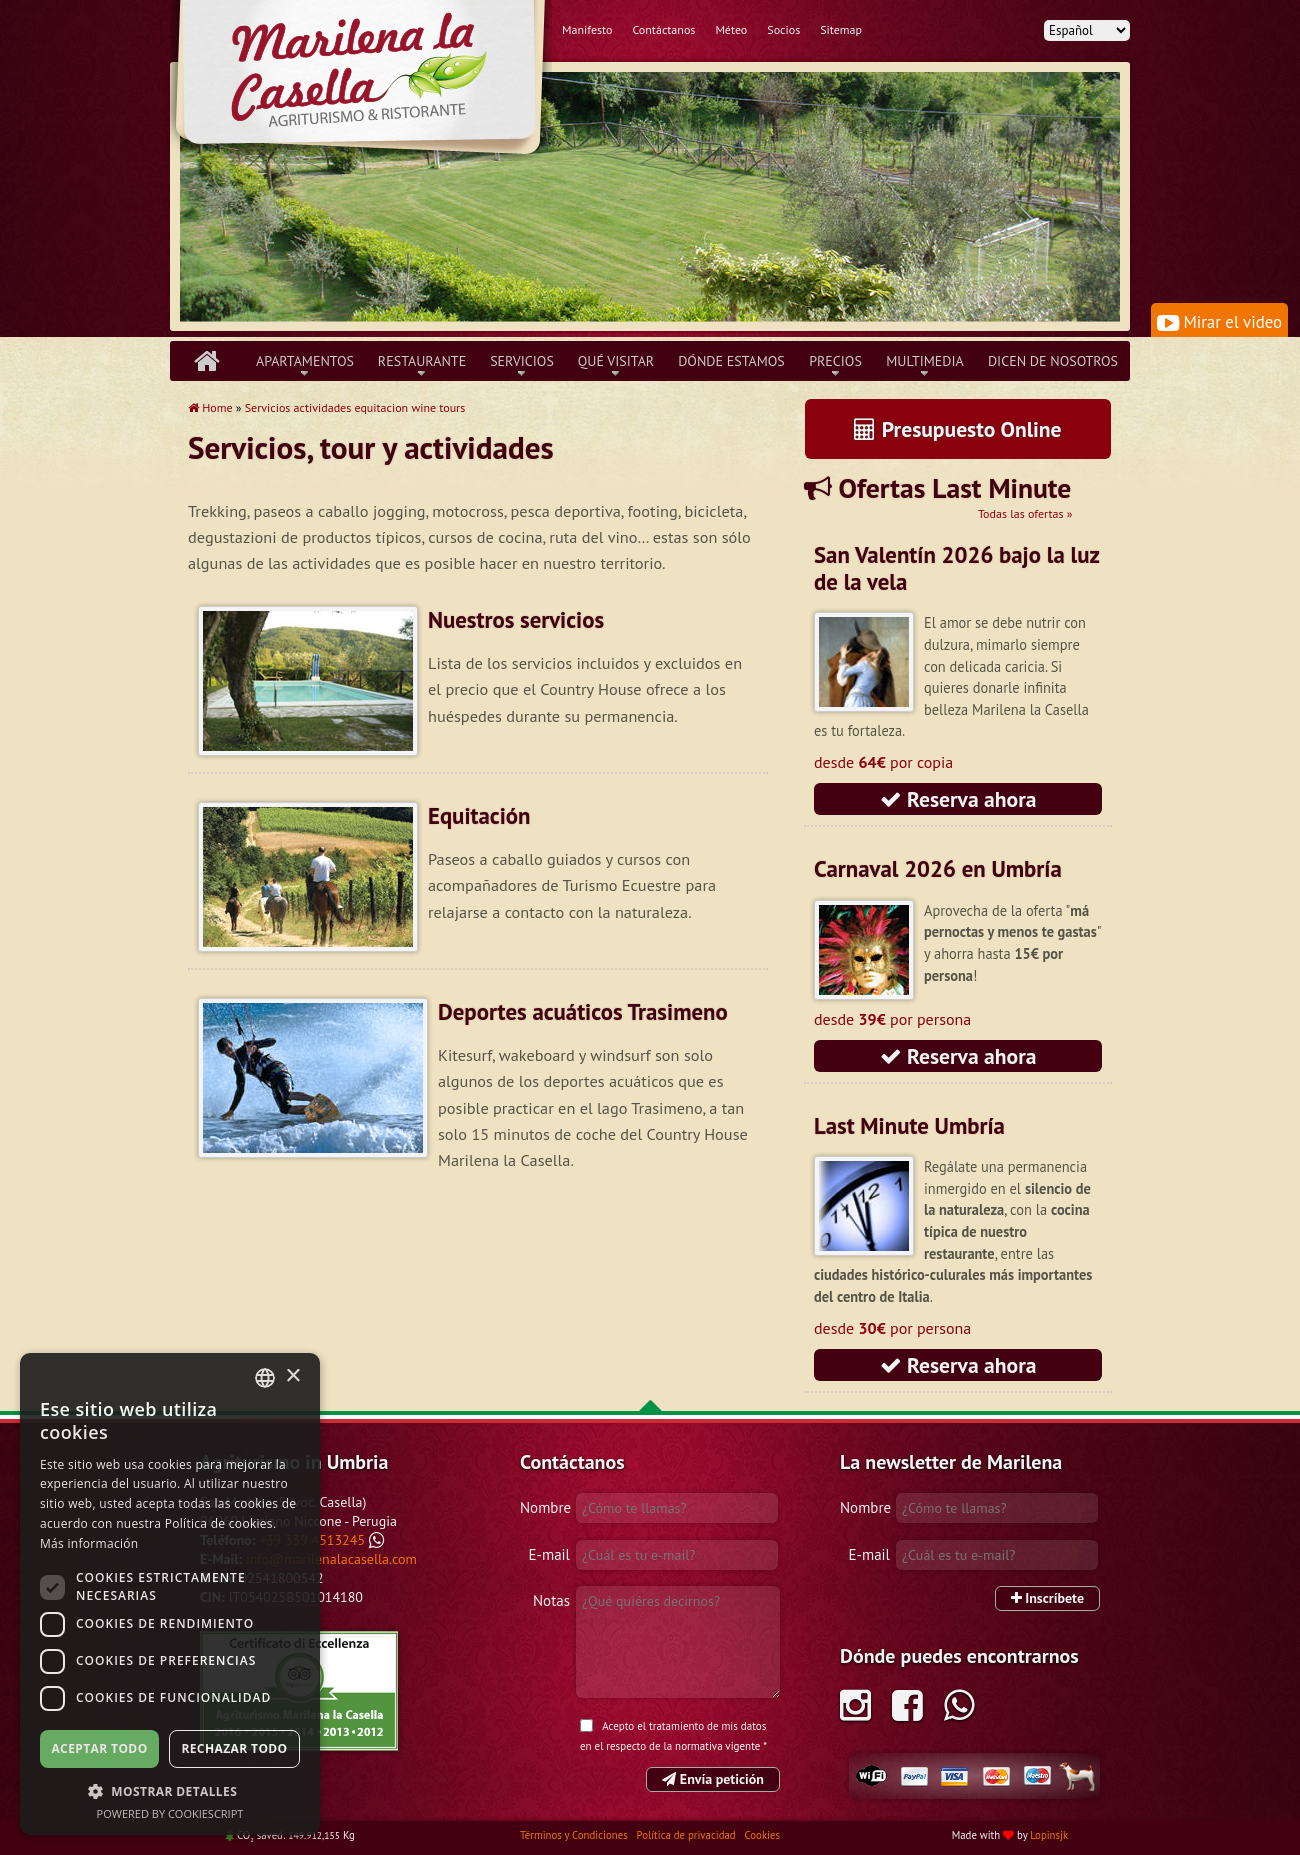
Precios (835, 361)
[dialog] (170, 1594)
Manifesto (587, 29)
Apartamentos (305, 361)
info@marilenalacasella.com (331, 1559)
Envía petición (713, 1779)
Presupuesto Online (957, 429)
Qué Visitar (616, 361)
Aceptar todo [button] (99, 1748)
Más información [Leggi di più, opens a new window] (89, 1543)
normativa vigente (717, 1746)
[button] (170, 1791)
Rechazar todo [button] (234, 1748)
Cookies (762, 1835)
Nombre (545, 1507)
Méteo (731, 29)
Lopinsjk (1049, 1835)
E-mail (549, 1554)
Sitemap (841, 29)
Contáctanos (663, 29)
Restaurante (422, 361)
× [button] (292, 1376)
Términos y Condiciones (575, 1835)
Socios (783, 29)
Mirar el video (1219, 322)
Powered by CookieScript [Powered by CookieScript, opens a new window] (170, 1813)
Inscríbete (1047, 1598)
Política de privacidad (688, 1835)
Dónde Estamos (731, 361)
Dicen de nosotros (1053, 361)
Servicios (522, 361)
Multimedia (925, 361)
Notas (551, 1600)
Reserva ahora (958, 799)
